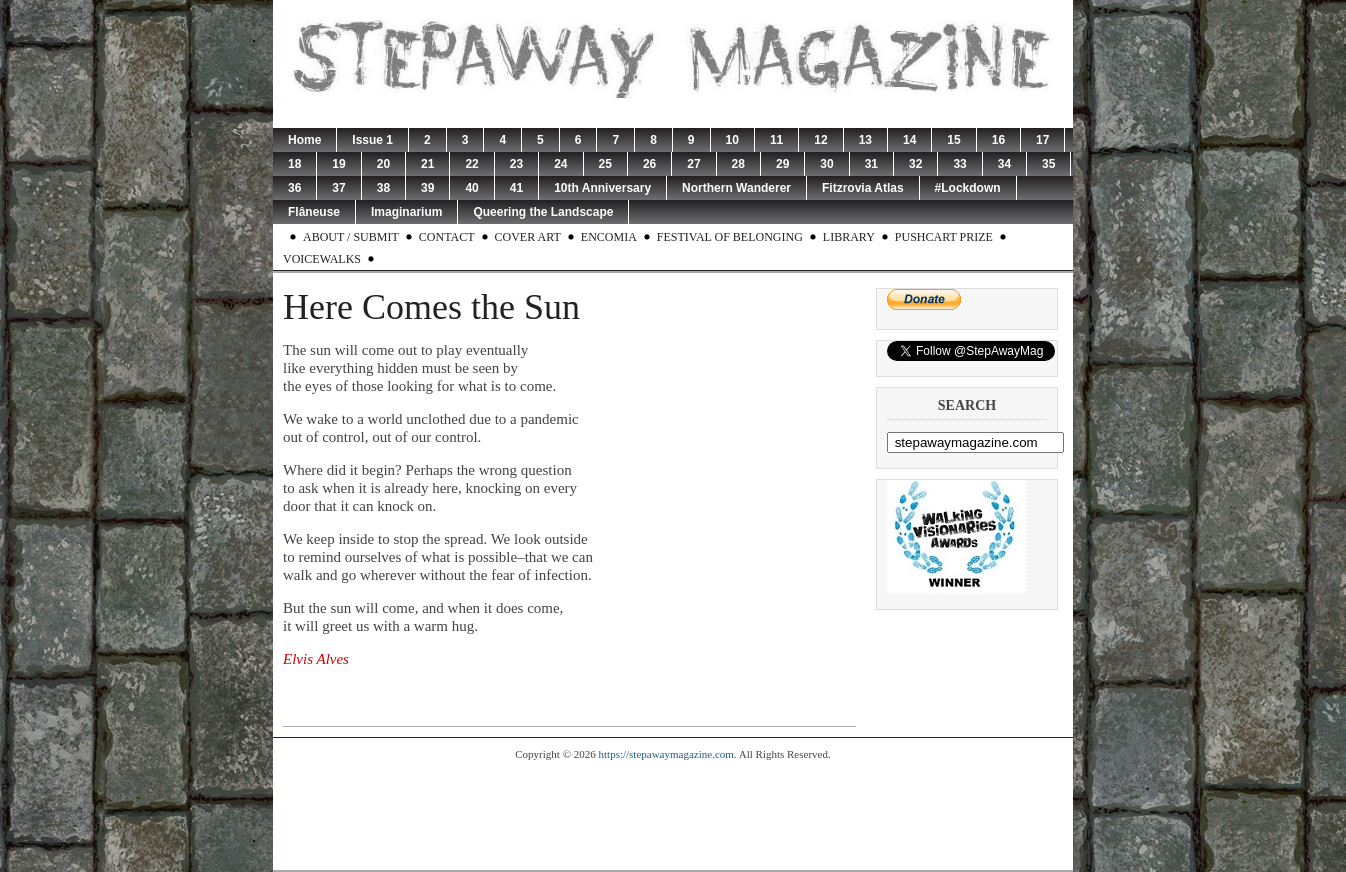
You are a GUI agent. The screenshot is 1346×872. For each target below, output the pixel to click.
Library (849, 237)
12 (820, 140)
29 (782, 164)
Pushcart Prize (944, 237)
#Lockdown (968, 188)
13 (865, 140)
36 (294, 188)
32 (915, 164)
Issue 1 (372, 140)
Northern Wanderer (736, 188)
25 (605, 164)
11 (776, 140)
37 (338, 188)
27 (693, 164)
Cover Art (528, 237)
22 (471, 164)
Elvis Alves (316, 659)
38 (383, 188)
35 (1048, 164)
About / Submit (351, 237)
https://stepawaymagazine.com (666, 754)
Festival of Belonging (730, 237)
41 (516, 188)
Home (304, 140)
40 (471, 188)
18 (294, 164)
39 (427, 188)
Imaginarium (406, 212)
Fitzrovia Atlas (863, 188)
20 (383, 164)
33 (959, 164)
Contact (447, 237)
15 (953, 140)
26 (649, 164)
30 (826, 164)
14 (909, 140)
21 (427, 164)
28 (738, 164)
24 (560, 164)
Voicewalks (322, 259)
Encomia (609, 237)
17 (1042, 140)
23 (516, 164)
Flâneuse (314, 212)
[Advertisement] (673, 815)
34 (1004, 164)
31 (871, 164)
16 (998, 140)
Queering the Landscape (543, 212)
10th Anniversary (602, 188)
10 (732, 140)
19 (338, 164)
